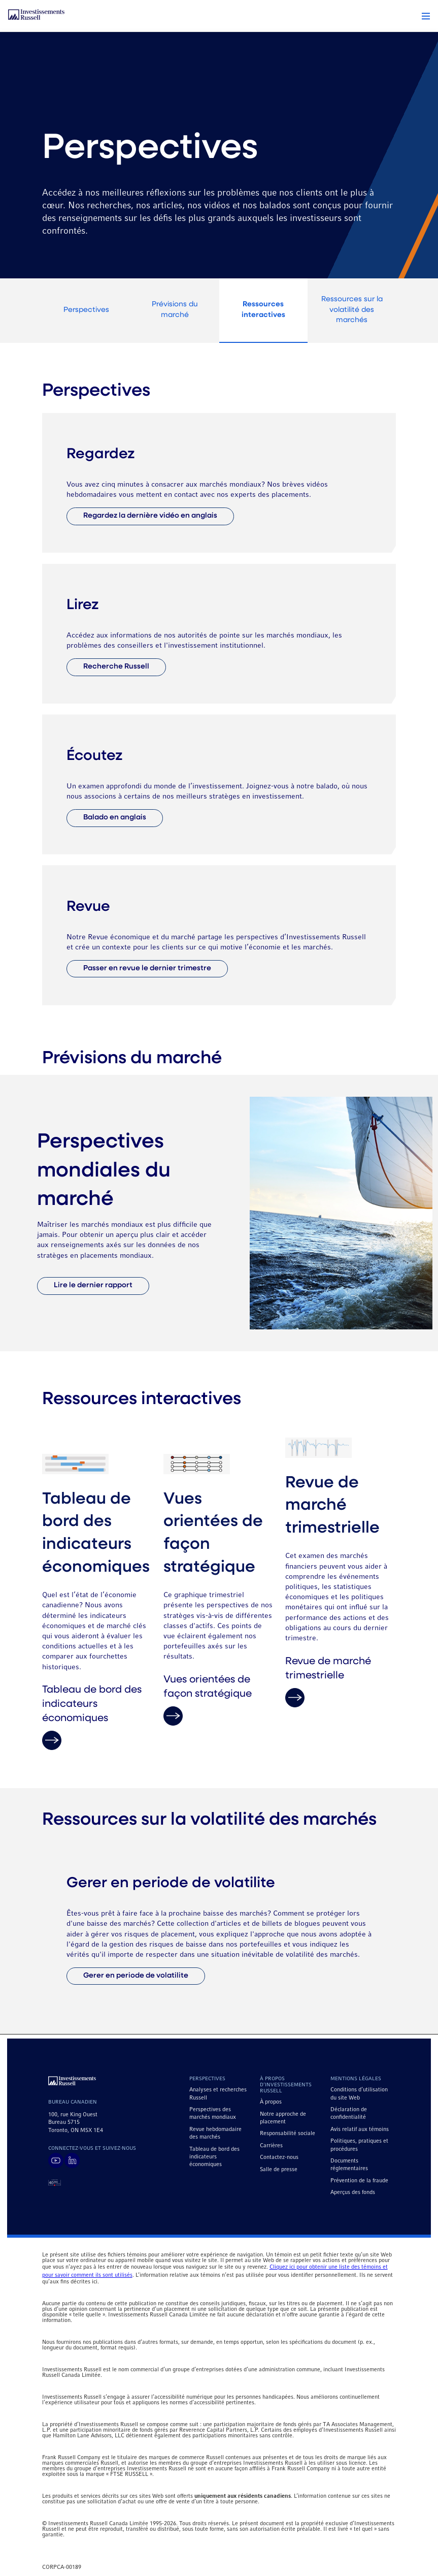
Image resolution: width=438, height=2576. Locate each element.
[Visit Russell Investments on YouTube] (55, 2160)
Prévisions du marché (175, 310)
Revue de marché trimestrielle (328, 1682)
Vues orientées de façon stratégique (207, 1700)
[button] (426, 16)
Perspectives (86, 310)
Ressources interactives (263, 310)
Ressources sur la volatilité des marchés (352, 310)
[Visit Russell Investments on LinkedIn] (72, 2160)
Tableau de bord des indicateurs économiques (92, 1717)
